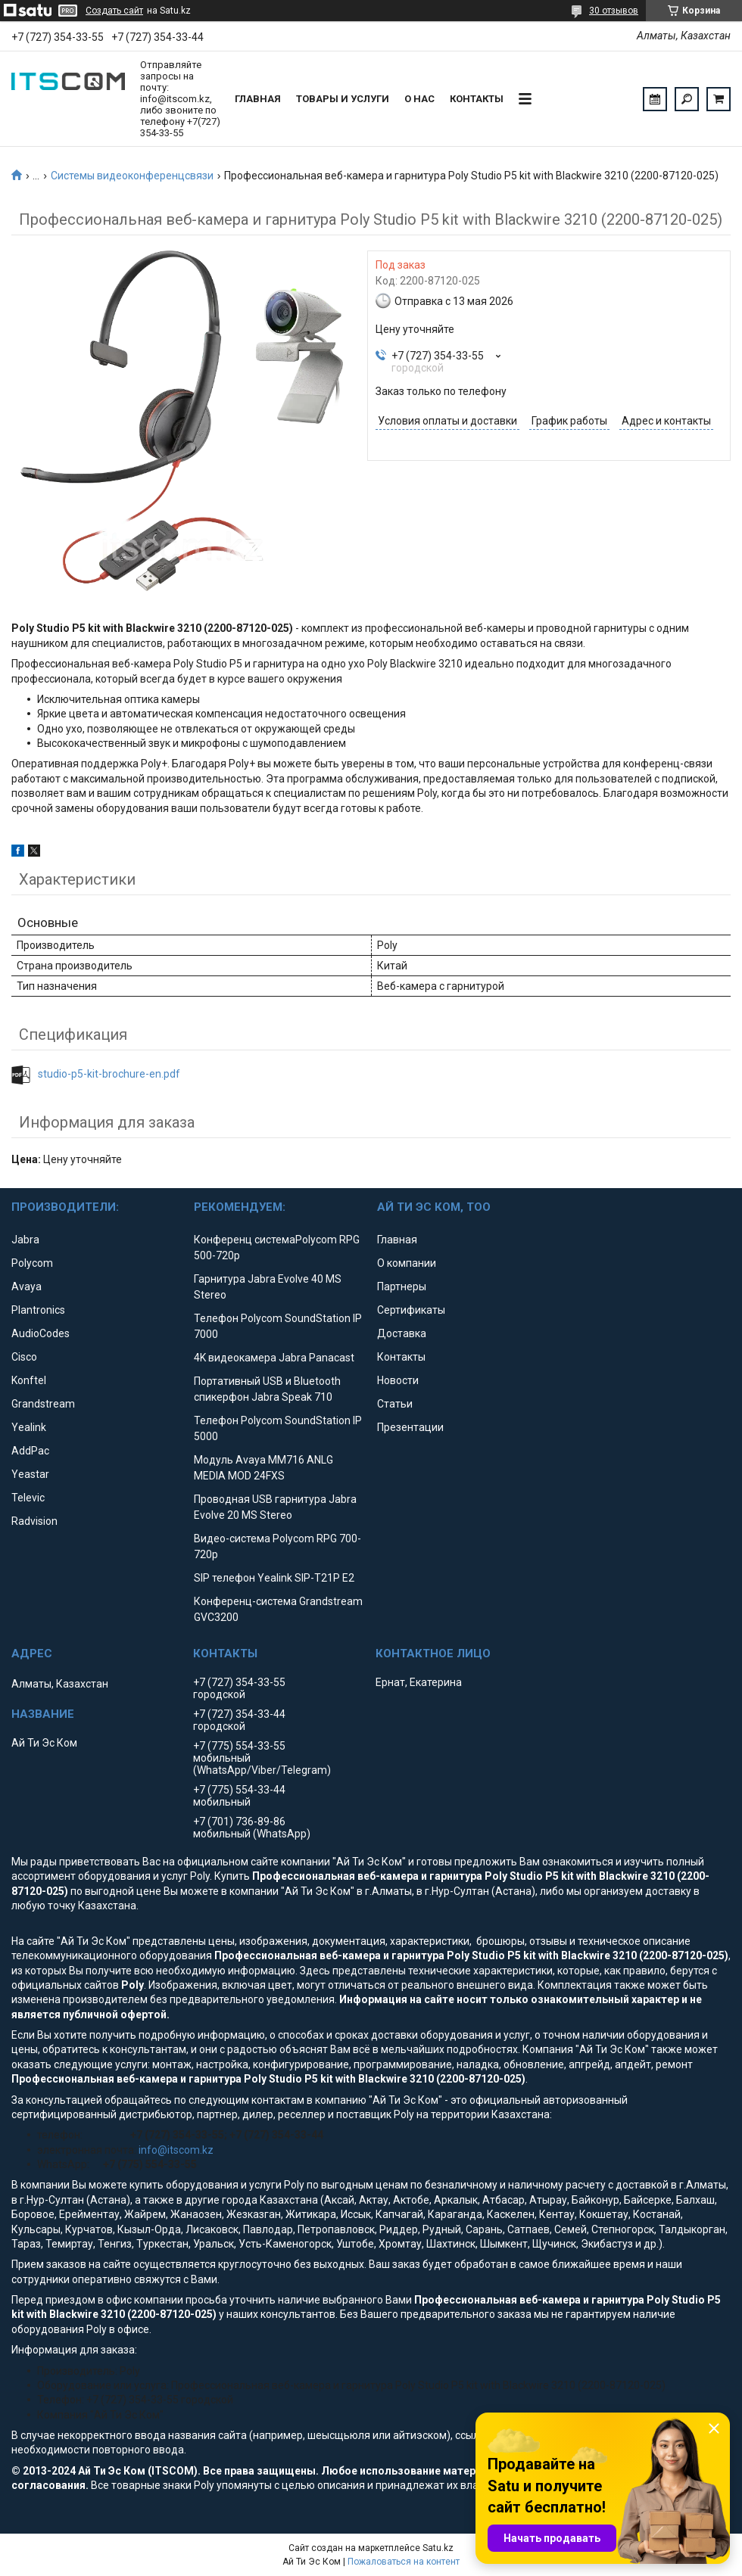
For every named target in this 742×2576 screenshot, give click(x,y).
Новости (398, 1380)
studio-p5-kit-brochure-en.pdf (109, 1074)
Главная (258, 98)
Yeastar (30, 1474)
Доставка (401, 1333)
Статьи (395, 1404)
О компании (406, 1263)
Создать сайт (114, 10)
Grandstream (43, 1404)
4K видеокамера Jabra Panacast (274, 1358)
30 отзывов (613, 10)
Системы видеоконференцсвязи (132, 176)
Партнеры (401, 1286)
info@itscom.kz (176, 2150)
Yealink (28, 1427)
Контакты (477, 98)
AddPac (30, 1451)
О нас (419, 98)
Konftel (28, 1380)
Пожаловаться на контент (404, 2561)
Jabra (25, 1240)
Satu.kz (438, 2548)
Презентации (410, 1427)
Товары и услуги (342, 98)
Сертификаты (411, 1310)
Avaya (26, 1286)
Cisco (24, 1357)
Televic (28, 1498)
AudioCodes (40, 1333)
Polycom (32, 1263)
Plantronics (38, 1310)
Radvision (34, 1521)
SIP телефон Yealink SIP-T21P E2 (274, 1578)
